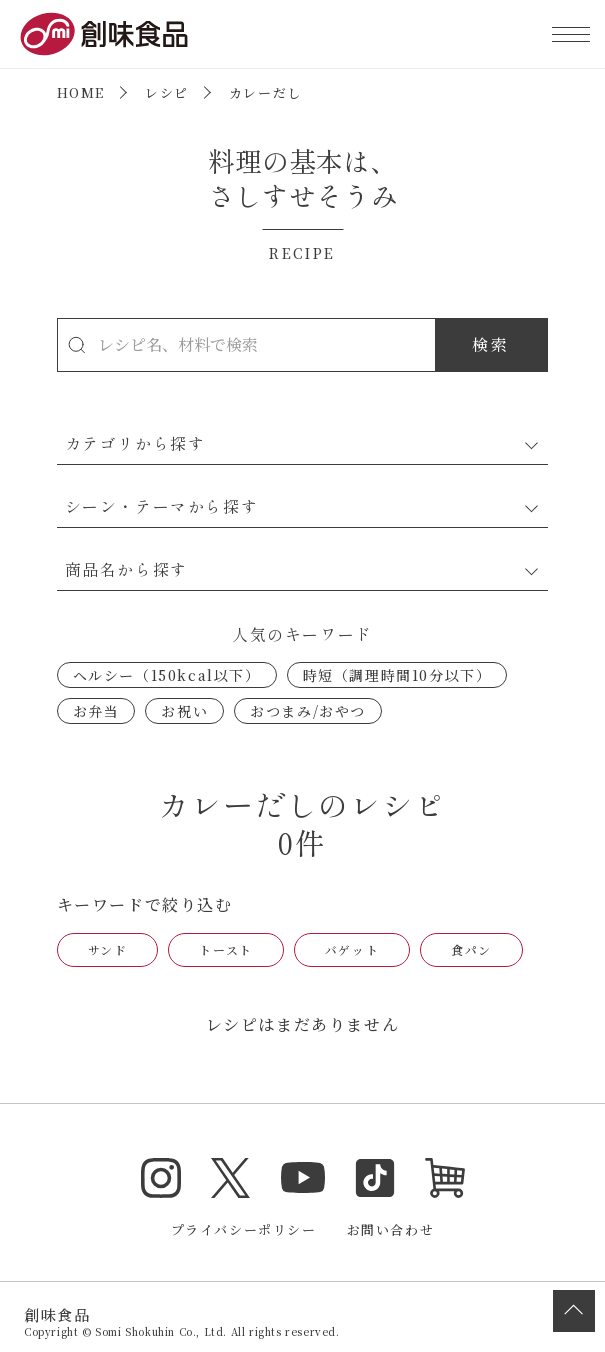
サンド (108, 949)
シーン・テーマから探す (162, 506)
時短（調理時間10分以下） (397, 675)
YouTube (303, 1178)
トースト (225, 949)
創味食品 (104, 34)
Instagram (161, 1178)
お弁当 (96, 711)
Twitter (231, 1178)
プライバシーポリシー (244, 1229)
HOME (81, 92)
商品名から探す (126, 569)
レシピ (167, 92)
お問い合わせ (391, 1229)
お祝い (184, 711)
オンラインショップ (445, 1178)
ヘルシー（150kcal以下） (167, 675)
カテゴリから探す (135, 443)
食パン (471, 949)
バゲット (352, 949)
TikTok (375, 1178)
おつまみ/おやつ (308, 711)
